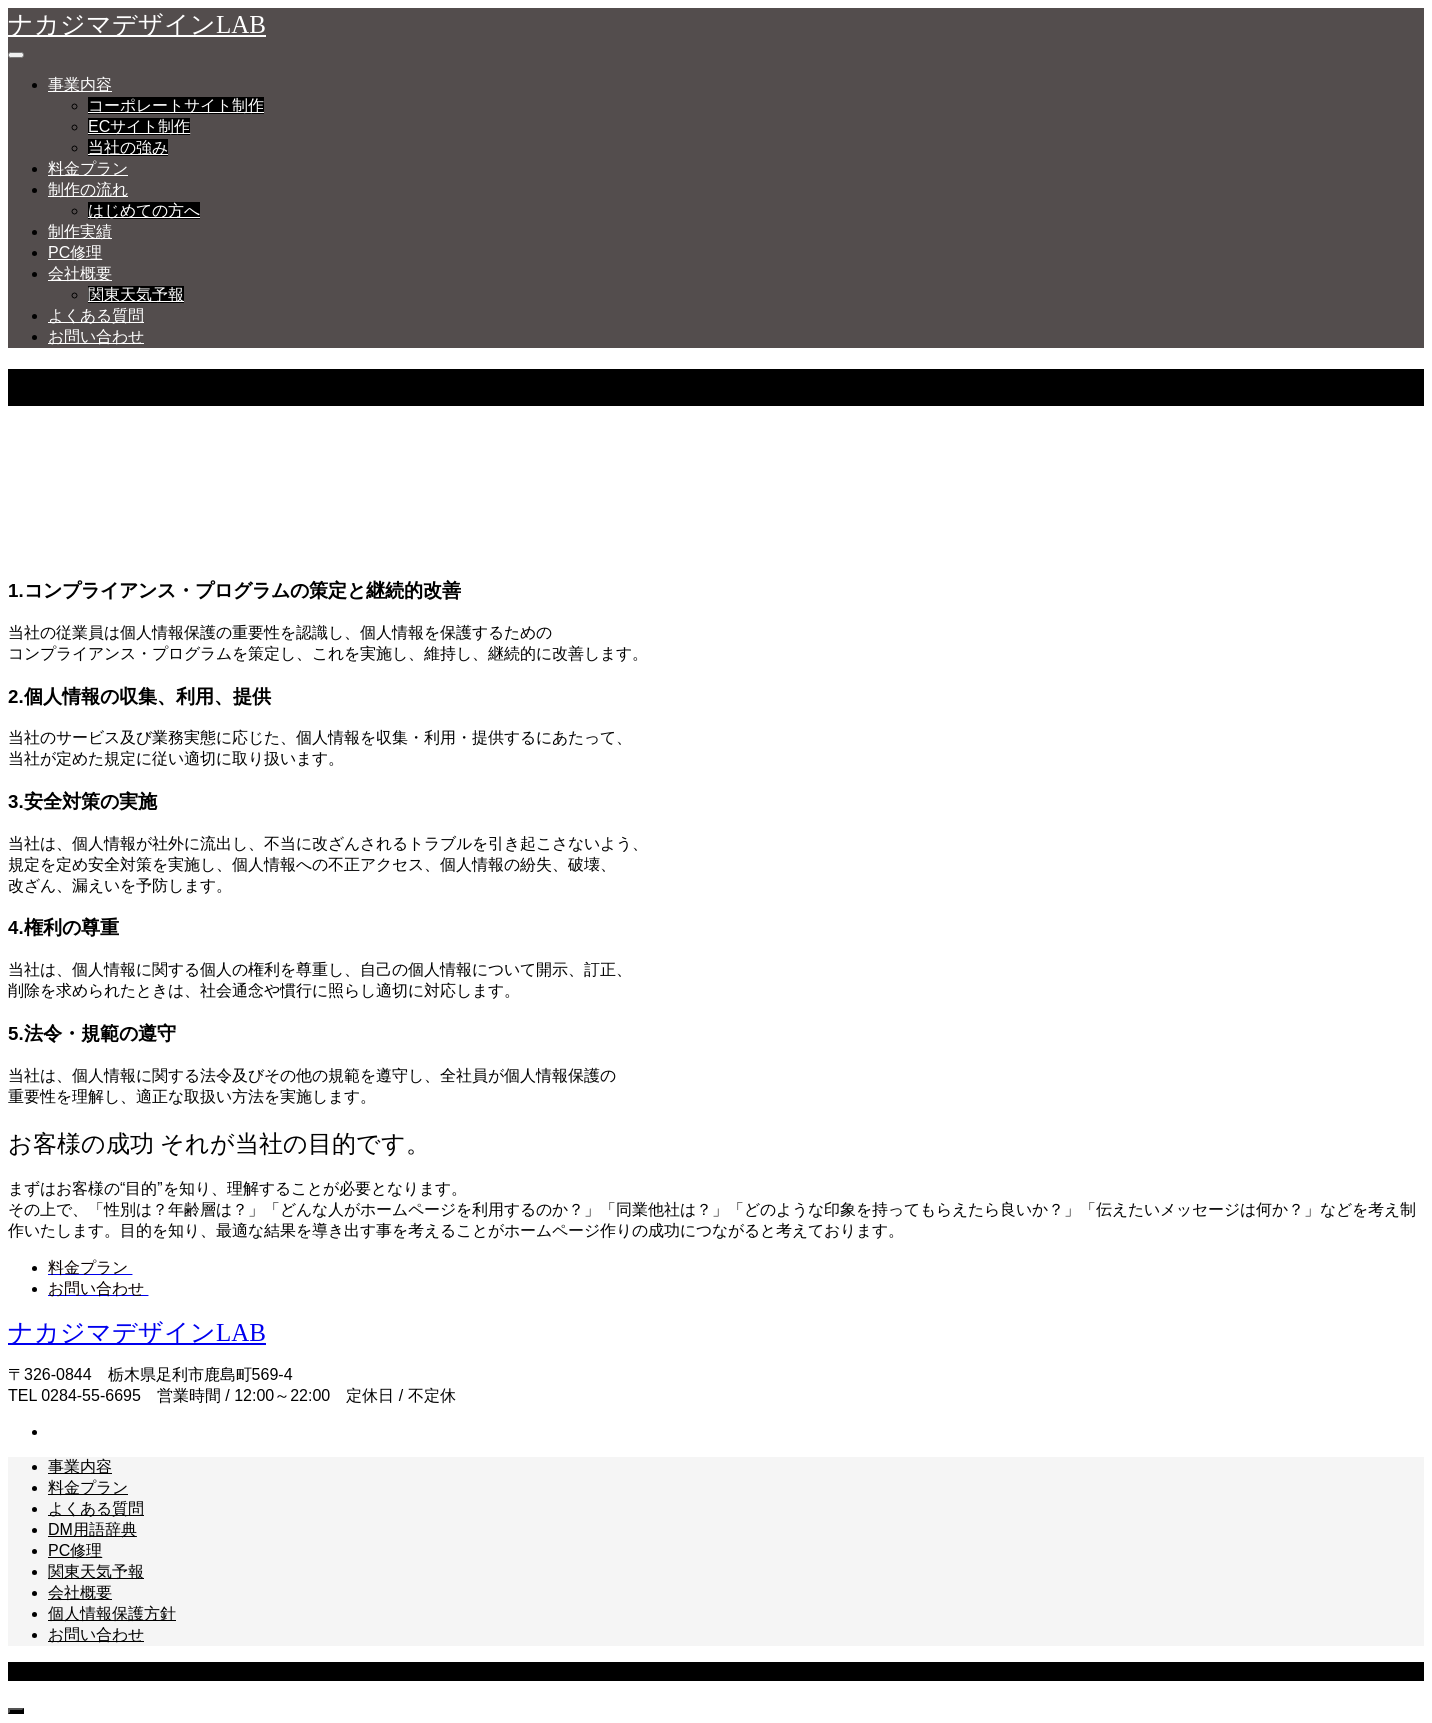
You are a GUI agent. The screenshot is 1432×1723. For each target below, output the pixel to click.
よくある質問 (96, 315)
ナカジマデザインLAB (137, 24)
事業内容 (80, 84)
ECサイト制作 (139, 126)
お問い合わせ (96, 336)
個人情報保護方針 (112, 1613)
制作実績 (80, 231)
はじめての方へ (144, 210)
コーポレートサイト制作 (176, 105)
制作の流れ (88, 189)
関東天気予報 (136, 294)
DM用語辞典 (92, 1529)
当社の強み (128, 147)
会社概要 (80, 273)
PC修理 (75, 252)
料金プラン (88, 168)
